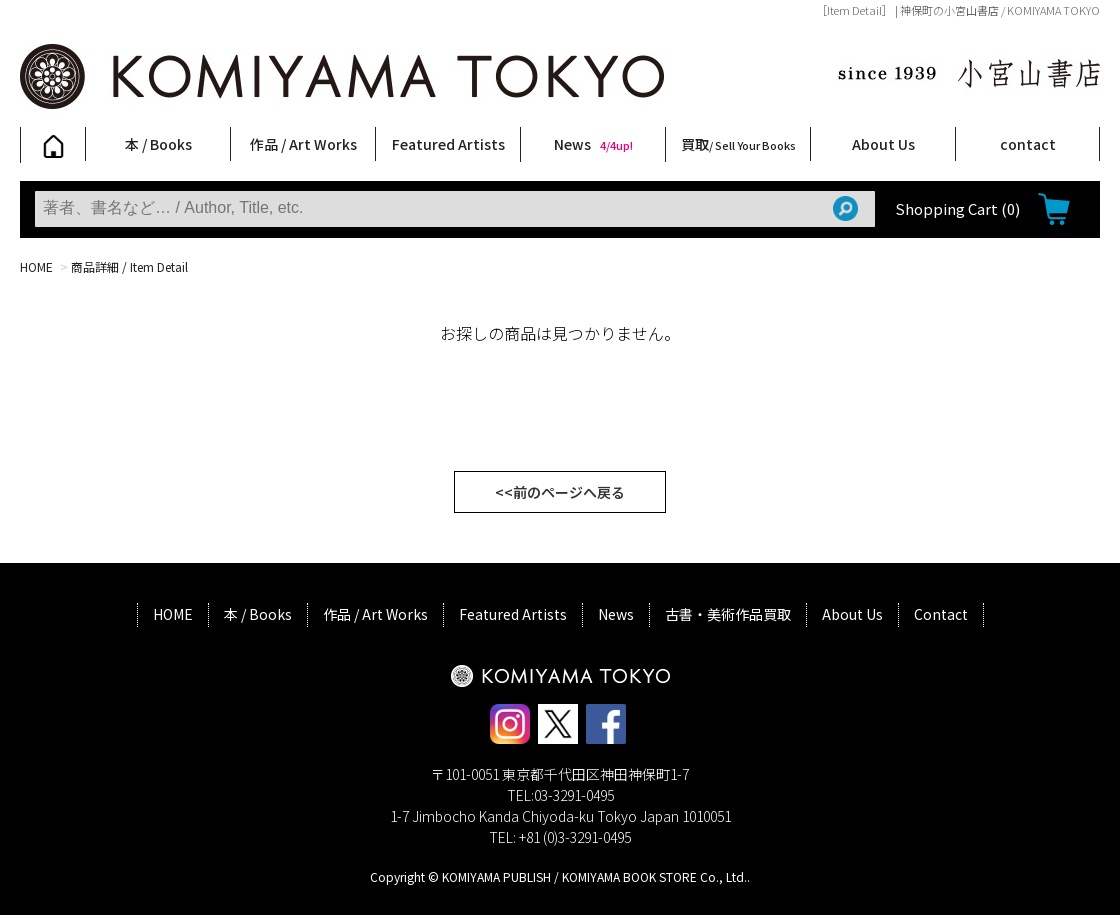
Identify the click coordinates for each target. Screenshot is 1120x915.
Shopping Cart (957, 208)
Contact (941, 614)
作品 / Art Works (303, 144)
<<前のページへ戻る (560, 492)
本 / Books (158, 144)
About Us (883, 144)
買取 (738, 144)
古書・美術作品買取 (728, 614)
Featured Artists (448, 144)
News (593, 144)
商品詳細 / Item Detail (129, 266)
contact (1028, 144)
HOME (36, 266)
